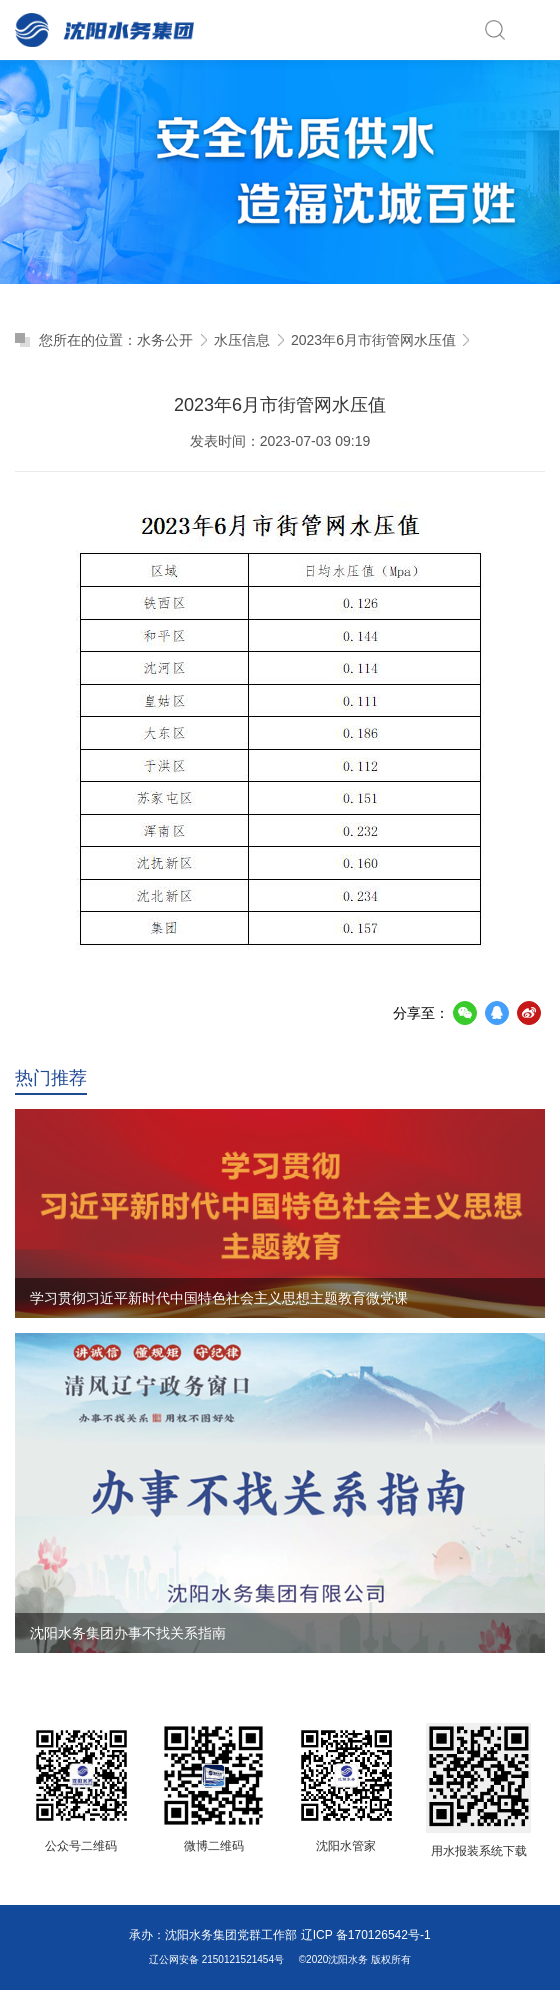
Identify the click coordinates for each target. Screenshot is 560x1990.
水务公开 (165, 340)
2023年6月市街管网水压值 (373, 340)
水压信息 (242, 340)
